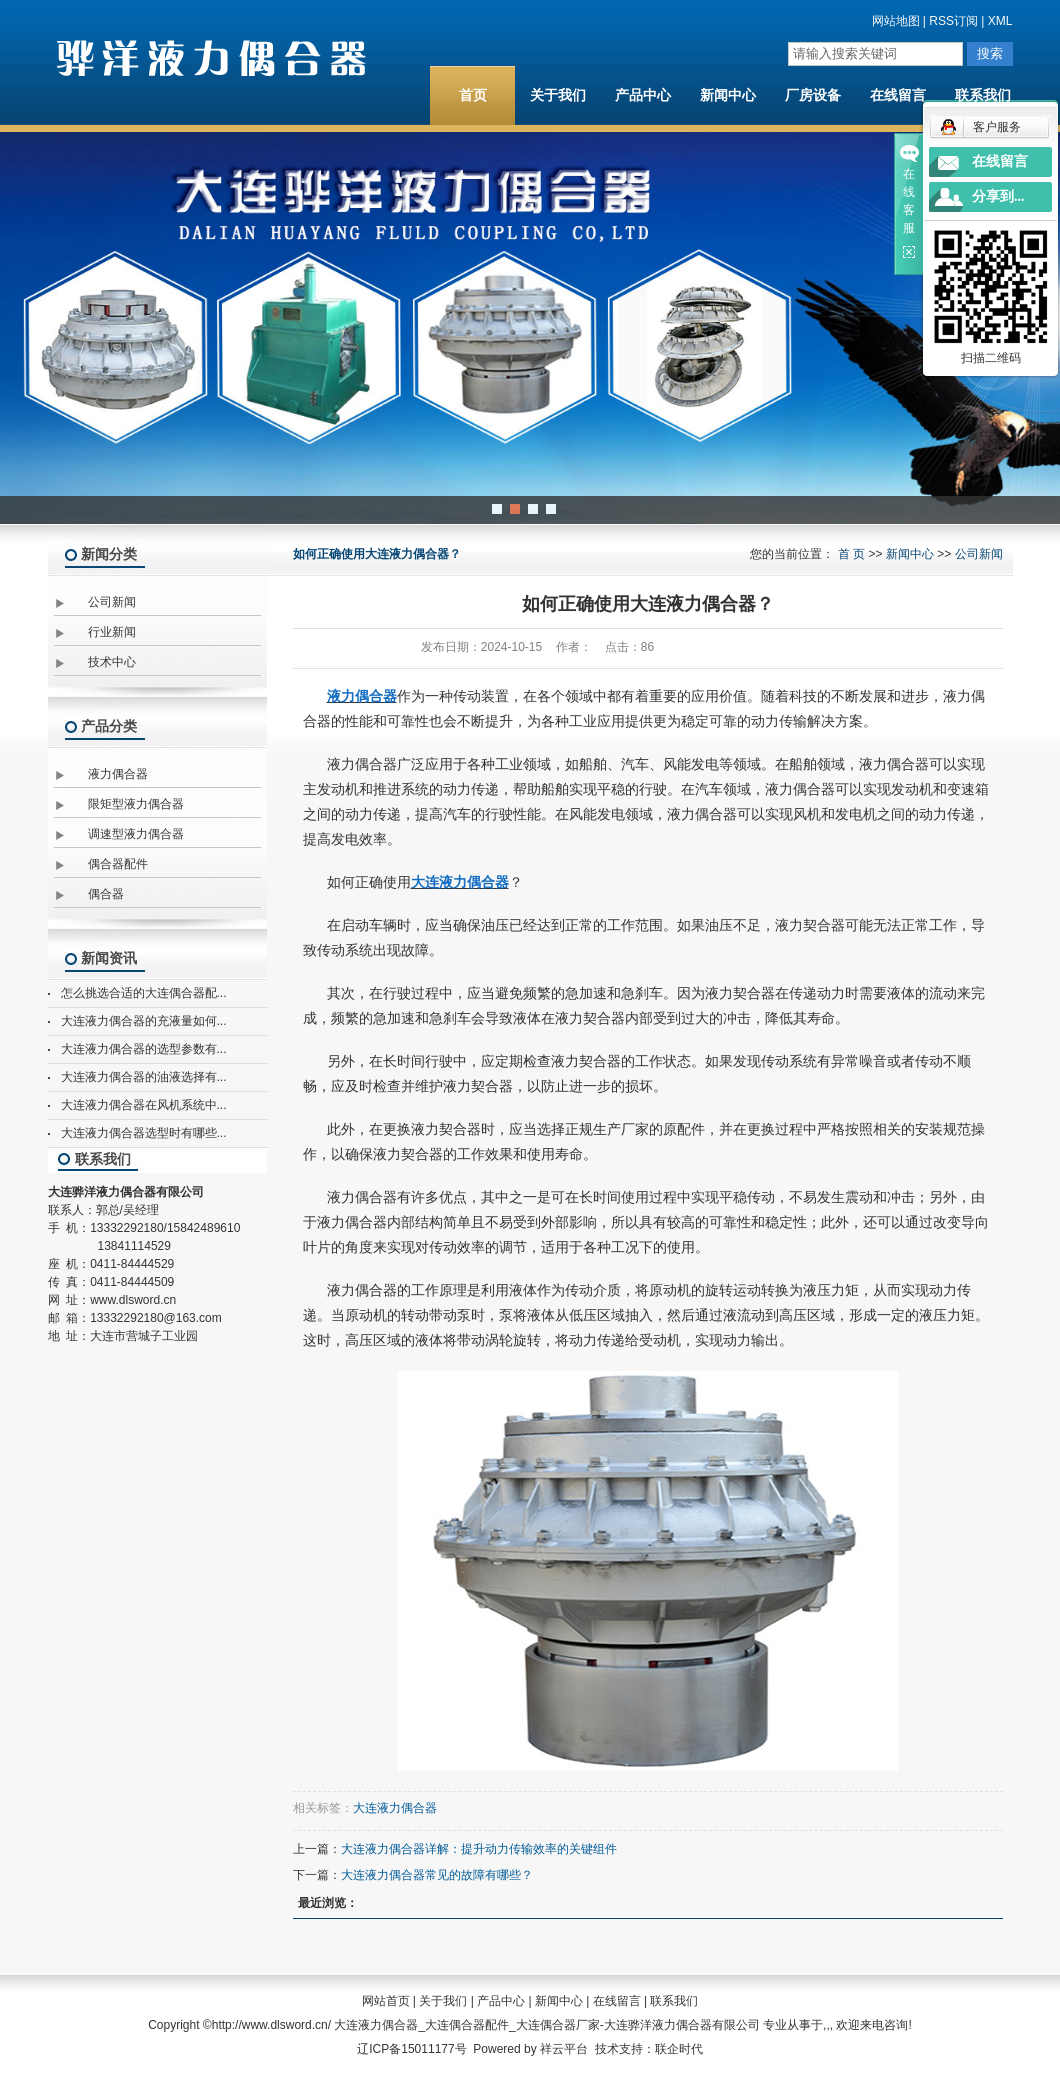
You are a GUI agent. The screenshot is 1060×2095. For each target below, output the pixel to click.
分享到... (998, 196)
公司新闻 (112, 602)
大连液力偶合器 (395, 1808)
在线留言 (898, 95)
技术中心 (112, 662)
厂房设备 (813, 95)
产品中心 (643, 95)
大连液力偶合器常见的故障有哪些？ (437, 1875)
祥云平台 (564, 2049)
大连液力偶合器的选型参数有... (144, 1049)
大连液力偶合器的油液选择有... (144, 1077)
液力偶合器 (118, 774)
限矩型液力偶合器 (136, 804)
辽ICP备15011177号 (411, 2049)
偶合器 (106, 894)
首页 (473, 95)
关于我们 (558, 95)
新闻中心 (728, 95)
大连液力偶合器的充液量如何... (144, 1021)
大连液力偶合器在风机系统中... (144, 1105)
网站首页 (386, 2001)
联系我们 (983, 95)
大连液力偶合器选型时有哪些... (144, 1133)
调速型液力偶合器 (136, 834)
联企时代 (679, 2049)
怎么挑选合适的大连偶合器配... (144, 993)
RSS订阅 (953, 21)
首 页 (851, 554)
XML (1000, 21)
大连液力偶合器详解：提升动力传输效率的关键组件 (479, 1849)
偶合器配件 (118, 864)
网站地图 (896, 21)
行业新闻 (112, 632)
